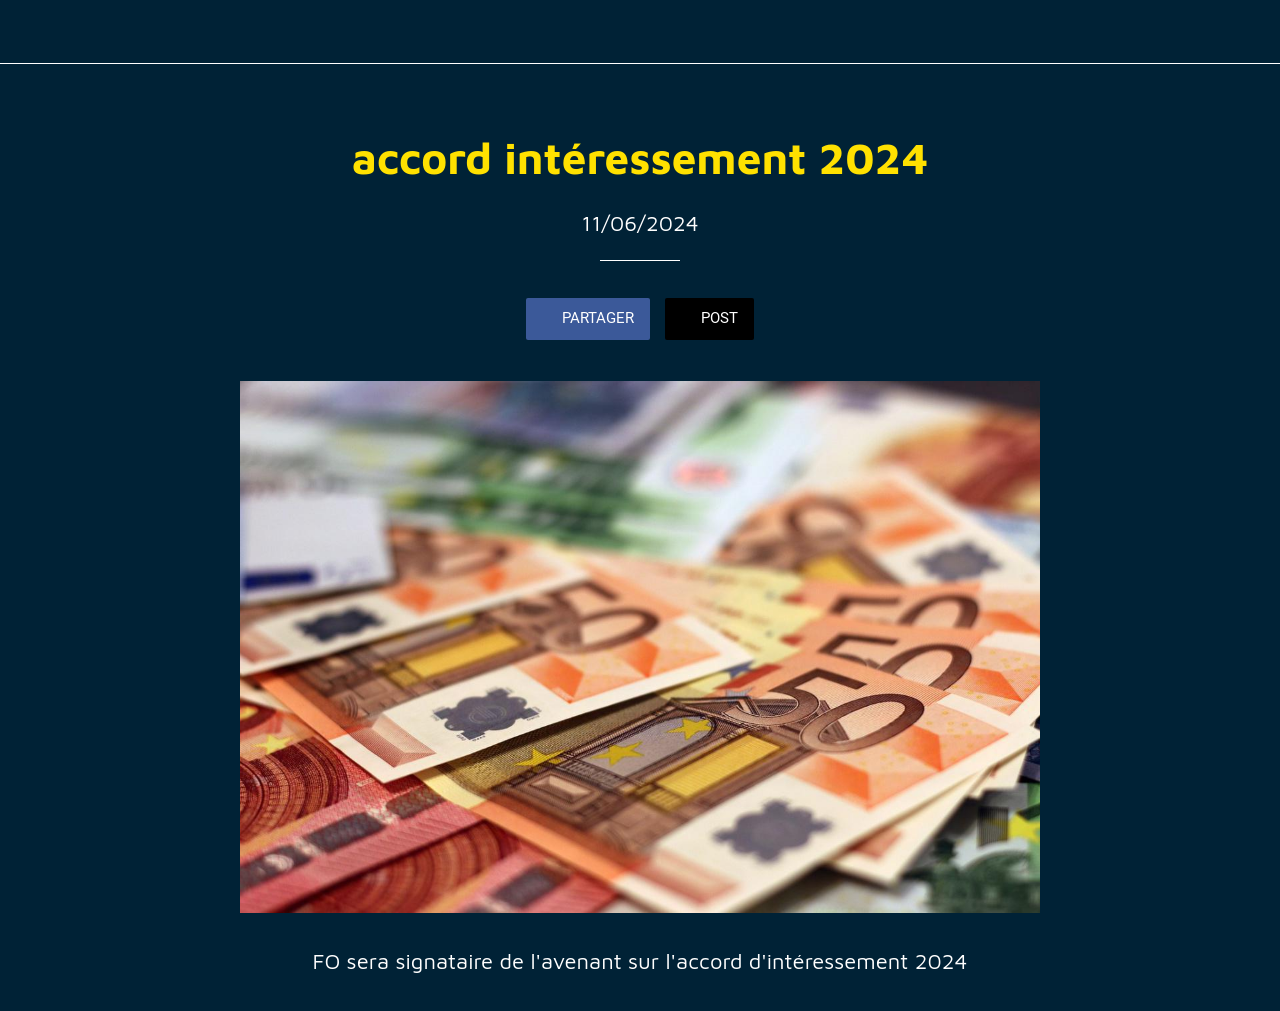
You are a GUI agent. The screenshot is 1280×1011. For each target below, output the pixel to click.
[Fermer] (32, 32)
